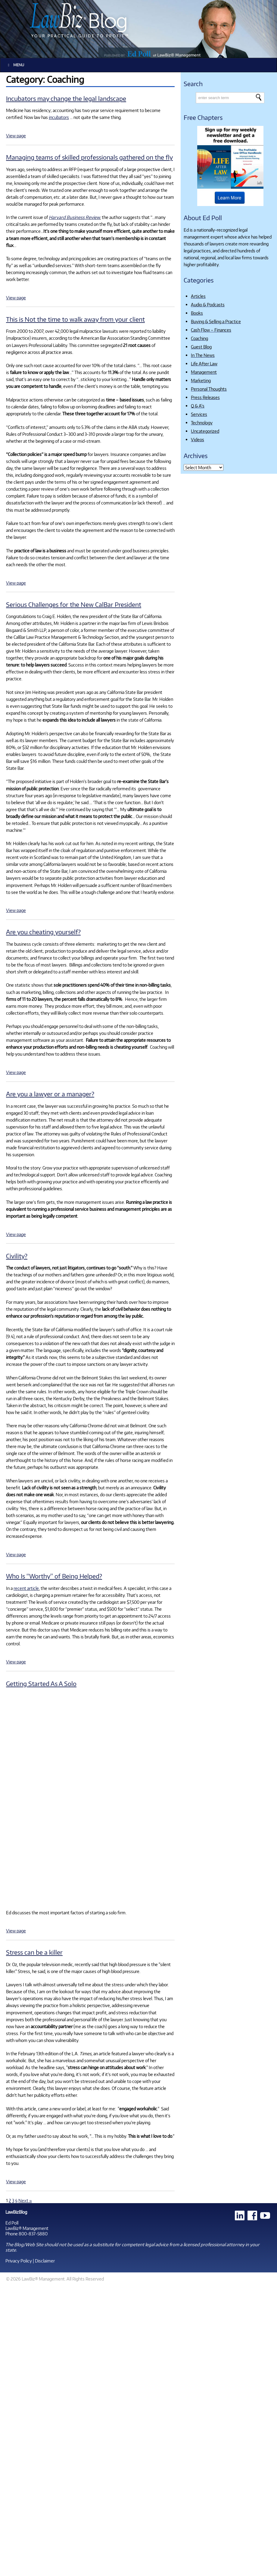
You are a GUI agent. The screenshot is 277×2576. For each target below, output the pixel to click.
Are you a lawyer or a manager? (50, 1094)
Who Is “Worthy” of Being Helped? (54, 1576)
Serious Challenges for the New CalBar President (73, 604)
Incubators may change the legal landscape (66, 98)
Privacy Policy (18, 2260)
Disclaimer (45, 2260)
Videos (197, 439)
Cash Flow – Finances (211, 330)
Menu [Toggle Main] (15, 65)
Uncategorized (205, 431)
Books (197, 313)
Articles (198, 296)
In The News (203, 355)
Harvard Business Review (74, 217)
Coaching (199, 338)
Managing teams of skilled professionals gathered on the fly (89, 157)
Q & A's (197, 405)
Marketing (201, 380)
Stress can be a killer (34, 1952)
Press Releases (205, 397)
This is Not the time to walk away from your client (75, 319)
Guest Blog (201, 346)
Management (204, 372)
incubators (59, 117)
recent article (26, 1588)
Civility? (16, 1256)
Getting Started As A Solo (41, 1683)
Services (199, 414)
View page (16, 135)
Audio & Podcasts (208, 304)
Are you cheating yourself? (43, 931)
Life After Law (204, 363)
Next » (25, 2200)
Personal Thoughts (209, 389)
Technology (202, 422)
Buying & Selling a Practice (216, 321)
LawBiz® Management (26, 2228)
